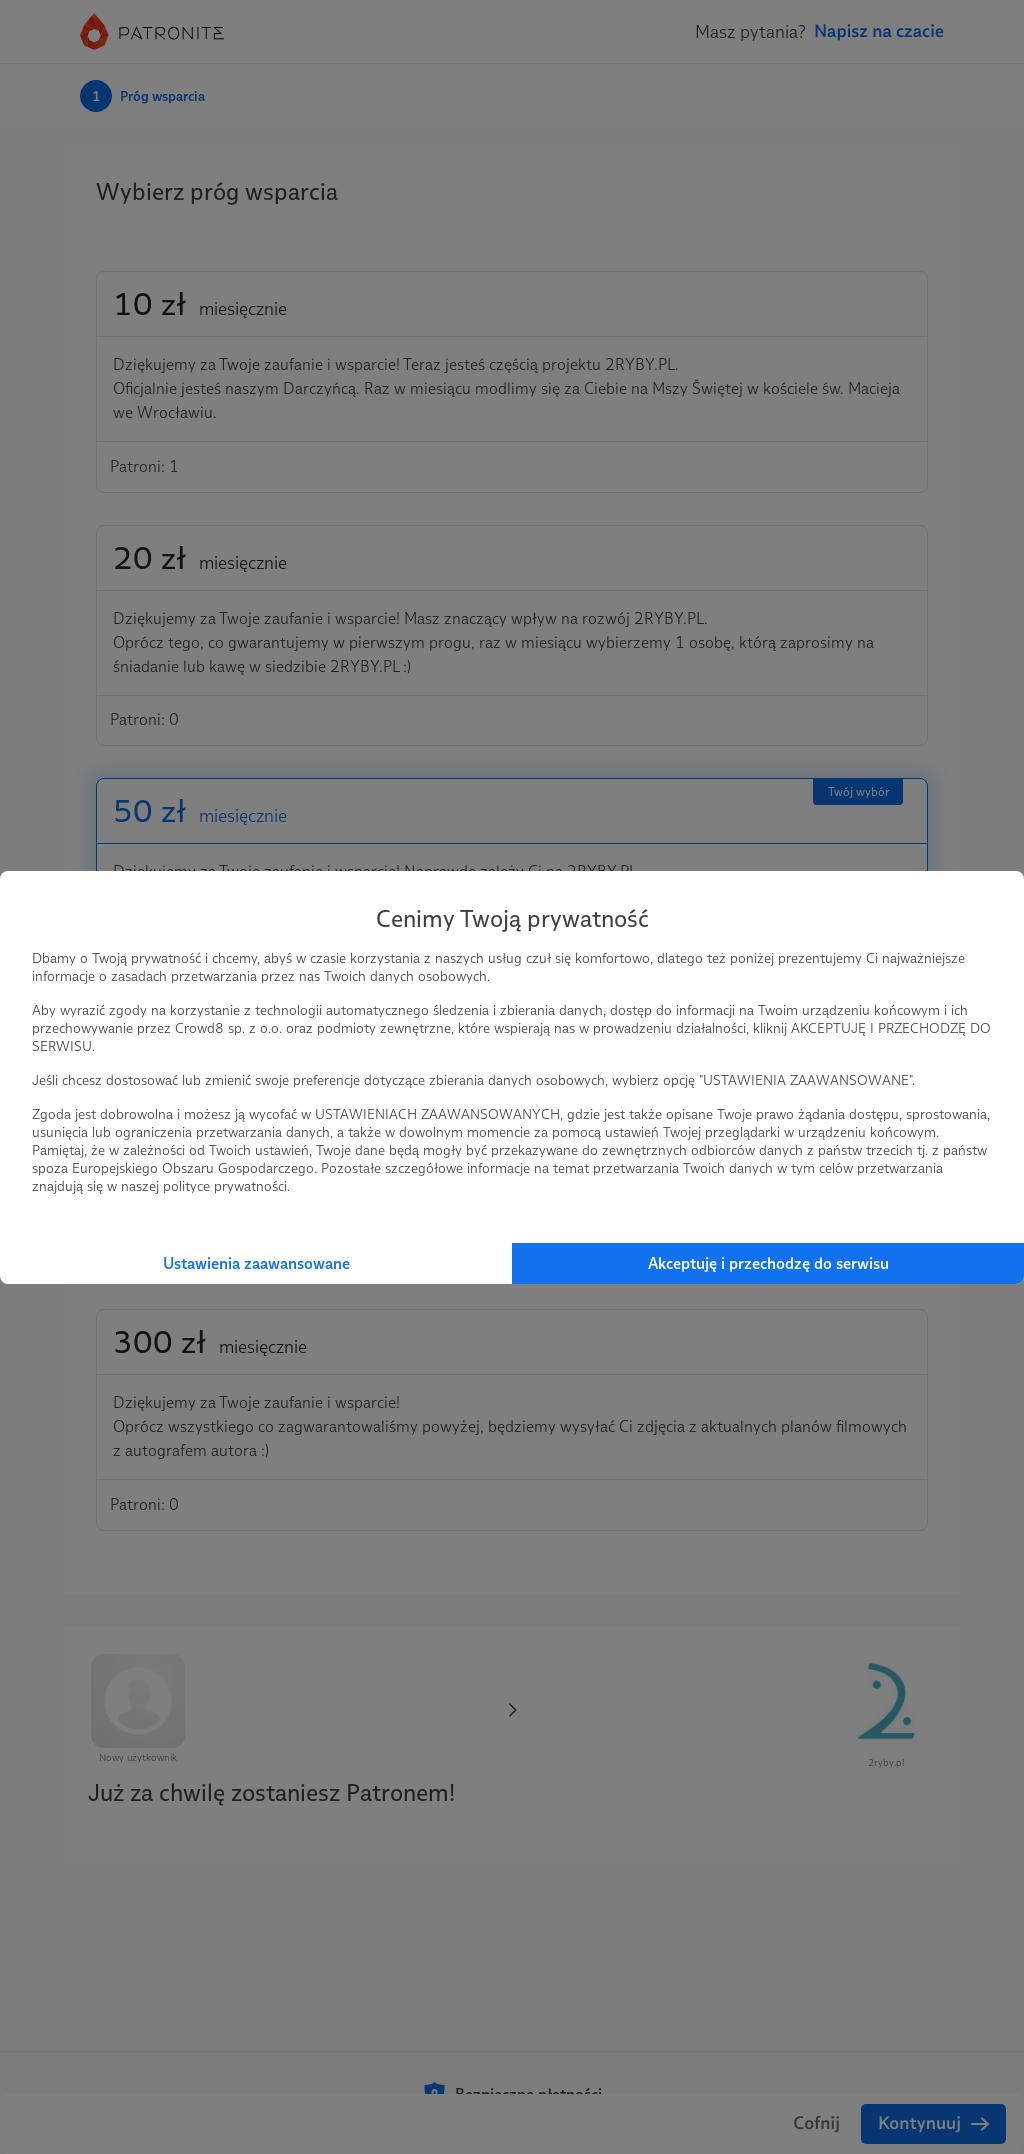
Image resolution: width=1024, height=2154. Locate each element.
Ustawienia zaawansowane (256, 1263)
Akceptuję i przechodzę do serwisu (768, 1263)
